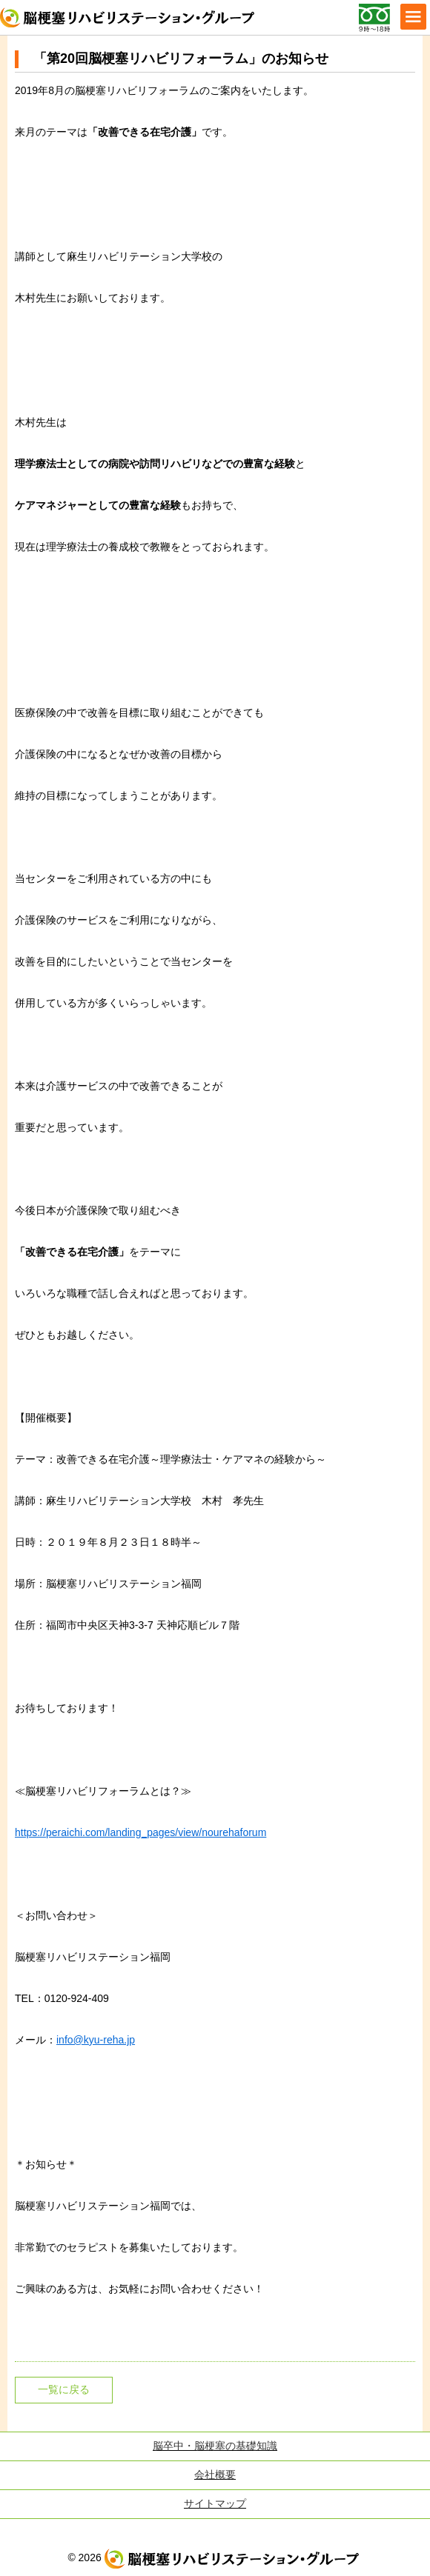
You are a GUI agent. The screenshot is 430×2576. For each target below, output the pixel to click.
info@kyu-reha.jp (95, 2040)
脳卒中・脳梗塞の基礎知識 (215, 2446)
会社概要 (215, 2474)
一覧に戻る (64, 2389)
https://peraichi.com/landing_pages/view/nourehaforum (140, 1832)
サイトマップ (215, 2503)
